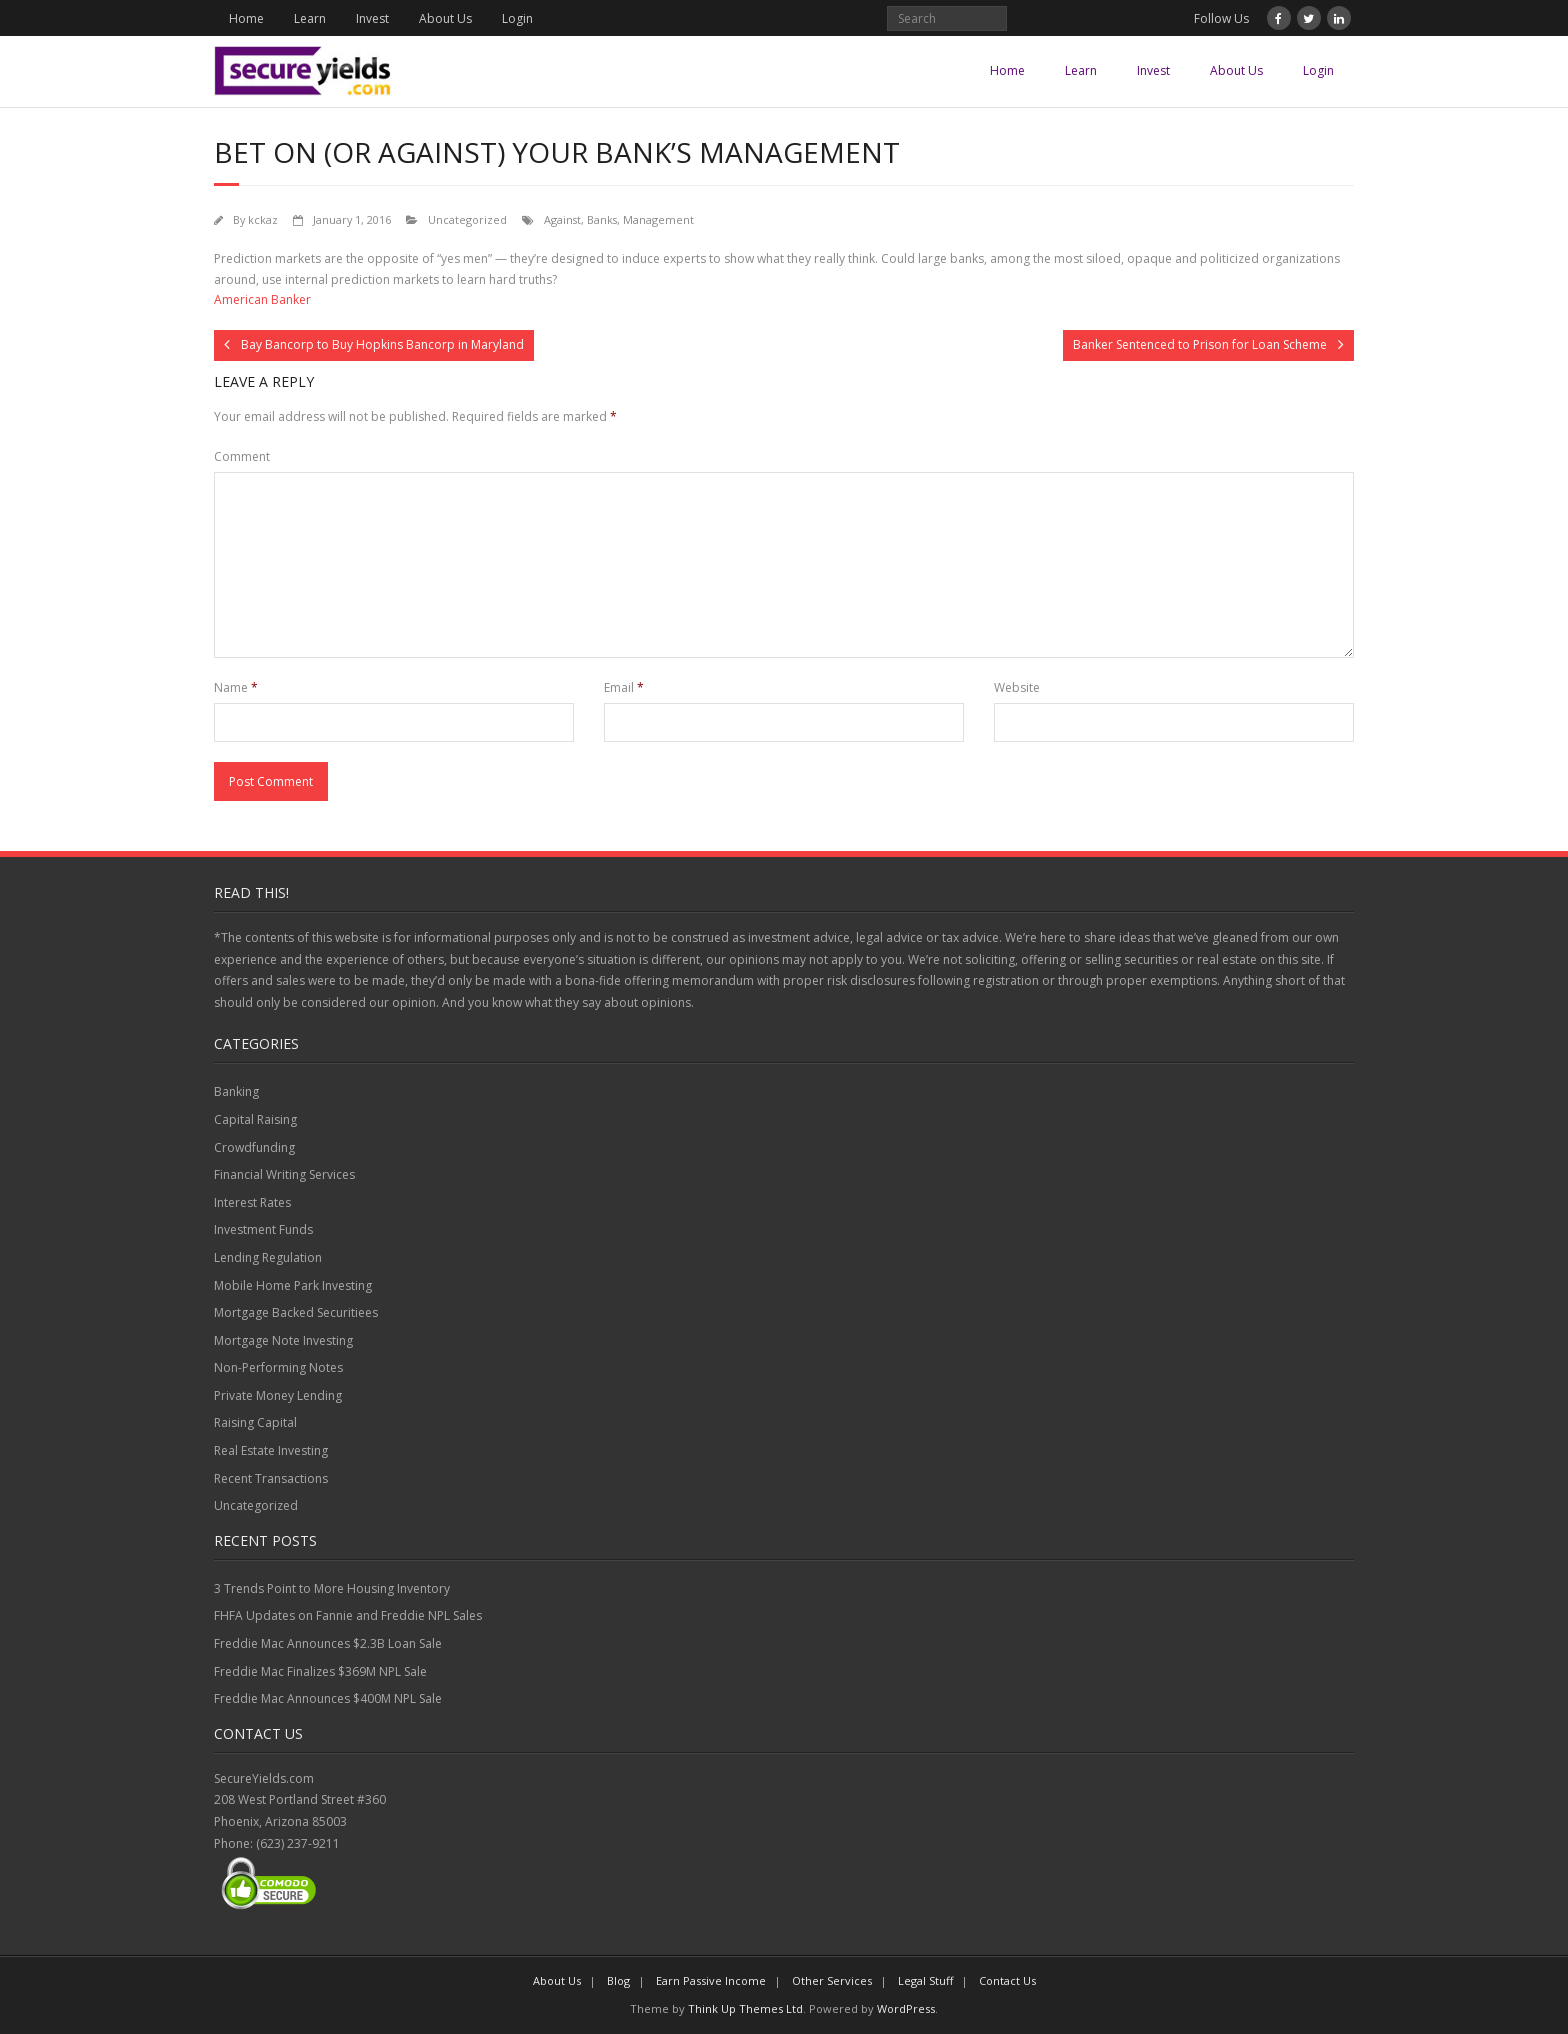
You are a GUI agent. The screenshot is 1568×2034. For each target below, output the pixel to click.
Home (246, 18)
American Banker (262, 299)
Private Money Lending (278, 1395)
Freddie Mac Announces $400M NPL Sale (328, 1698)
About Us (445, 18)
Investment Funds (263, 1229)
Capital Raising (255, 1119)
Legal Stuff (925, 1980)
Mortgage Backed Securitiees (296, 1312)
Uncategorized (467, 219)
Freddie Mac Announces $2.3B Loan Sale (328, 1643)
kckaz (263, 219)
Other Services (832, 1980)
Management (658, 219)
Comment (242, 456)
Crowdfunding (254, 1147)
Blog (618, 1980)
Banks (602, 219)
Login (517, 18)
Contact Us (1007, 1980)
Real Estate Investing (271, 1450)
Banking (236, 1091)
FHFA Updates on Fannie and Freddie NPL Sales (348, 1615)
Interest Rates (252, 1202)
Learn (310, 18)
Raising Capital (255, 1422)
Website (1017, 687)
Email (624, 687)
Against (562, 219)
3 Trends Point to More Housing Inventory (332, 1588)
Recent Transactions (271, 1478)
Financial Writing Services (284, 1174)
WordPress (906, 2008)
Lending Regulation (268, 1257)
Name (236, 687)
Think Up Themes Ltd (745, 2008)
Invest (372, 18)
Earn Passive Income (711, 1980)
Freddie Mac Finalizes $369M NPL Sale (320, 1671)
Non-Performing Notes (278, 1367)
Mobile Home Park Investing (293, 1285)
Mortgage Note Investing (283, 1340)
